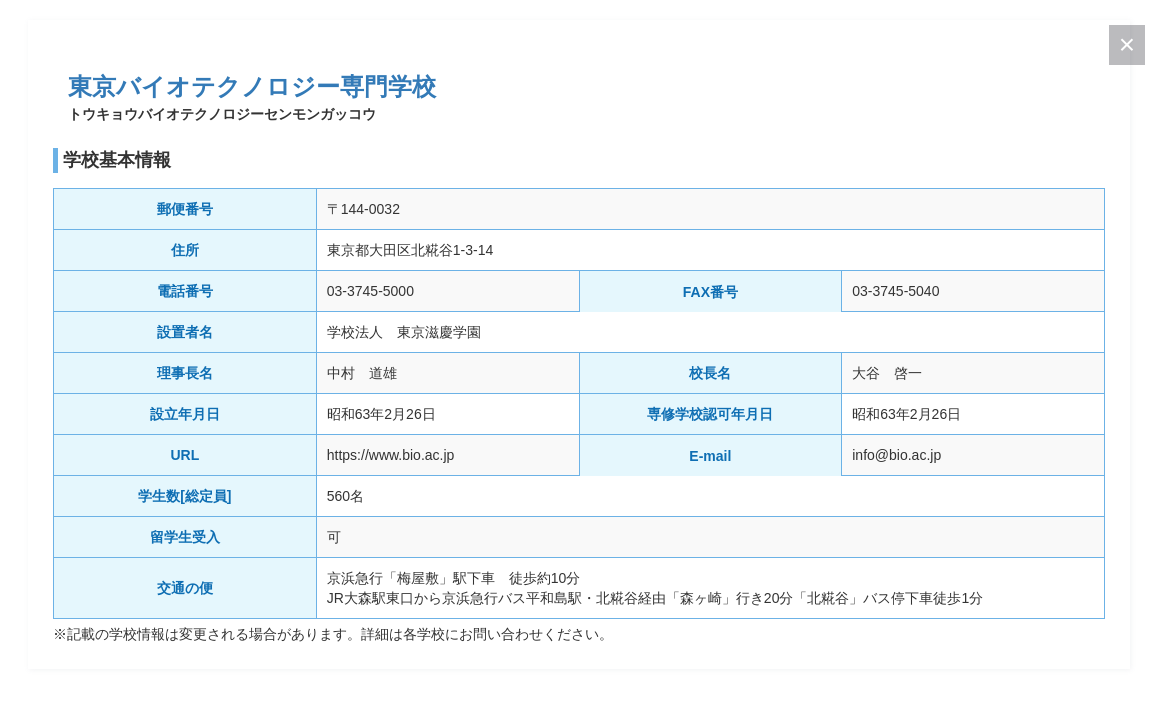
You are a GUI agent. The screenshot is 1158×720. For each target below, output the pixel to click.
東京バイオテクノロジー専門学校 (252, 86)
